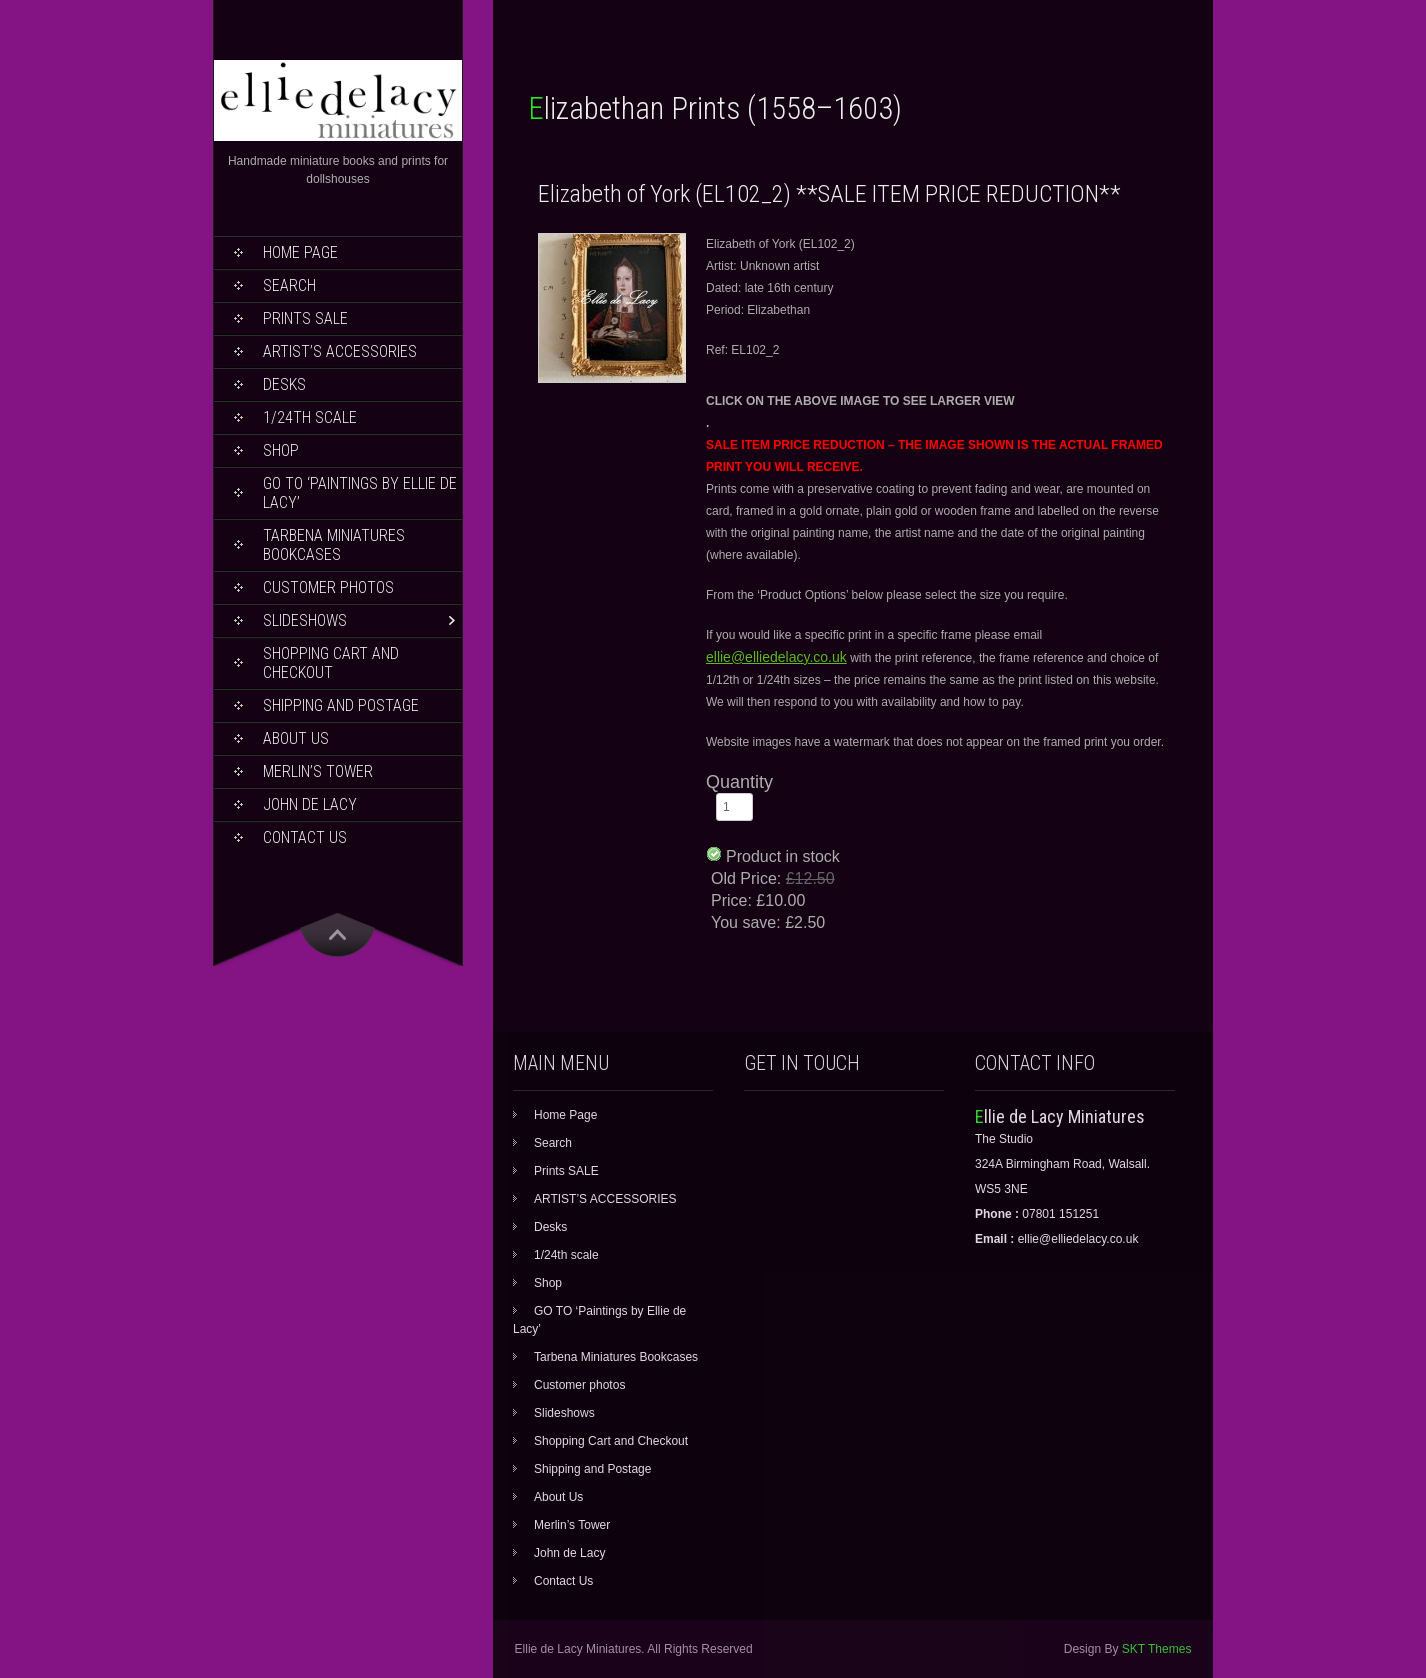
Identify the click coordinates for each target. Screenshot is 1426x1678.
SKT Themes (1157, 1649)
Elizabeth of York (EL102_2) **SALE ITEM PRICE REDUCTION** (829, 194)
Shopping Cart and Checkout (331, 663)
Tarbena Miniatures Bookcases (334, 545)
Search (289, 285)
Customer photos (328, 587)
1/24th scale (310, 417)
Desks (284, 384)
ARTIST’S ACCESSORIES (340, 351)
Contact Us (305, 837)
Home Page (300, 252)
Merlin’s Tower (318, 771)
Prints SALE (305, 318)
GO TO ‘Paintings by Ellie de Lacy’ (360, 493)
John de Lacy (310, 804)
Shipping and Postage (341, 705)
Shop (281, 450)
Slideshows (305, 620)
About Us (296, 738)
